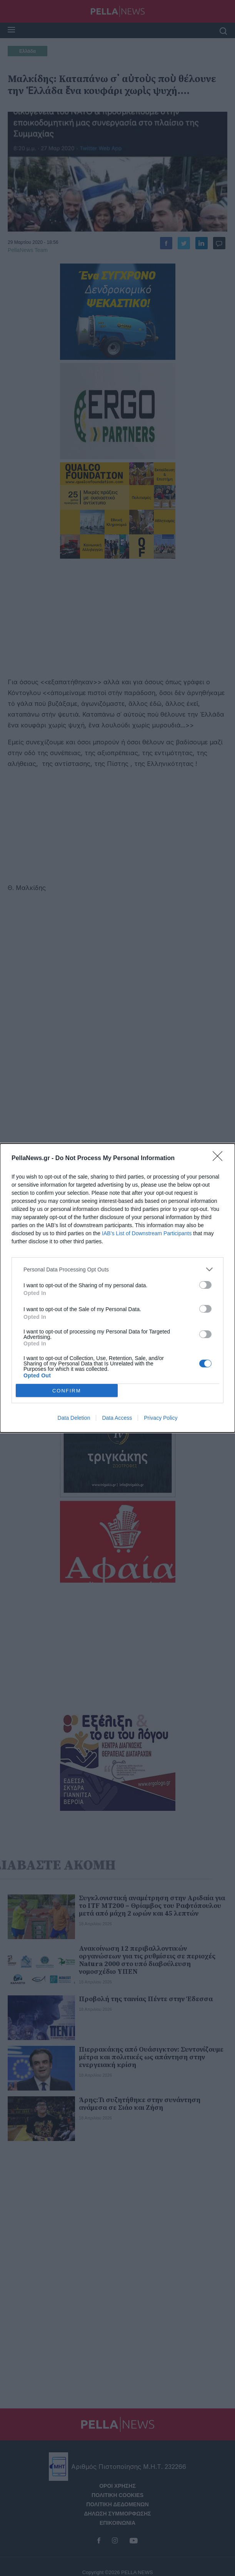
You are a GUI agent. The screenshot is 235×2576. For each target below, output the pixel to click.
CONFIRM (66, 1391)
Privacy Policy (160, 1418)
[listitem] (117, 1269)
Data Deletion (74, 1418)
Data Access (117, 1418)
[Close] (220, 1158)
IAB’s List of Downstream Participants (147, 1233)
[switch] (205, 1285)
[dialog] (117, 1288)
